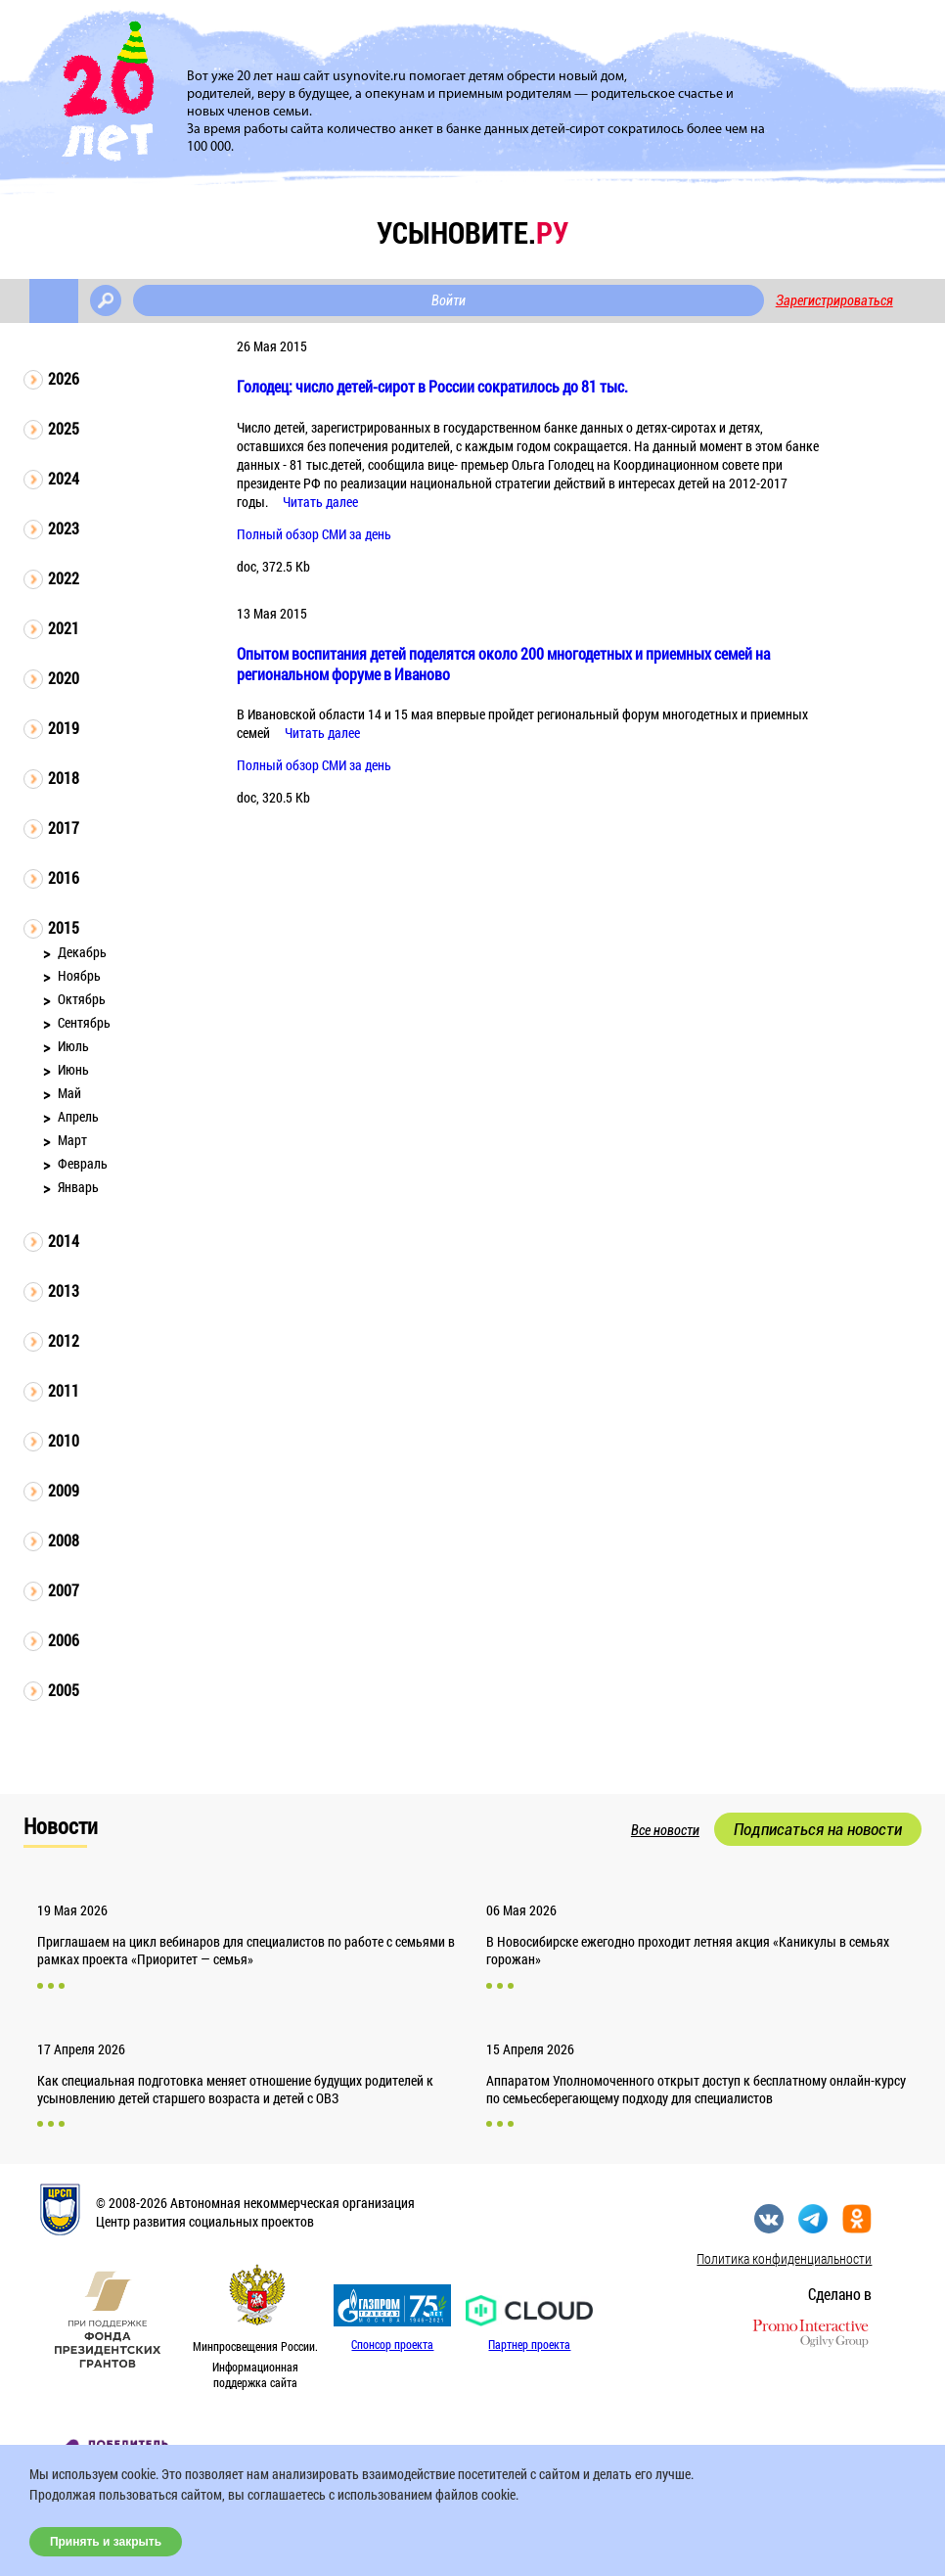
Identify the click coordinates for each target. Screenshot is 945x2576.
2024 (63, 478)
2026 (63, 378)
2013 (63, 1290)
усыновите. (472, 232)
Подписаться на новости (818, 1829)
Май (69, 1092)
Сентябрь (84, 1022)
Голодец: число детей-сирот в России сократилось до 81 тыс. (432, 386)
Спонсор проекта (392, 2344)
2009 (63, 1490)
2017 (63, 827)
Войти (448, 300)
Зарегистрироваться (834, 300)
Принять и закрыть (105, 2542)
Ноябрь (79, 975)
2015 (63, 927)
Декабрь (82, 952)
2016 (63, 877)
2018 (63, 777)
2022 (63, 578)
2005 (63, 1689)
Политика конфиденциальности (784, 2258)
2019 (63, 727)
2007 (63, 1590)
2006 (63, 1640)
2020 (63, 677)
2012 (63, 1340)
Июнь (73, 1069)
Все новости (665, 1830)
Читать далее (320, 501)
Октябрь (82, 998)
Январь (78, 1186)
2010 (63, 1440)
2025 (63, 428)
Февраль (83, 1163)
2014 (63, 1240)
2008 (63, 1540)
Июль (73, 1045)
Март (72, 1139)
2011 (63, 1390)
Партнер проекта (529, 2344)
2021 (63, 628)
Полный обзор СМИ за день (314, 534)
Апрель (78, 1116)
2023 (63, 528)
